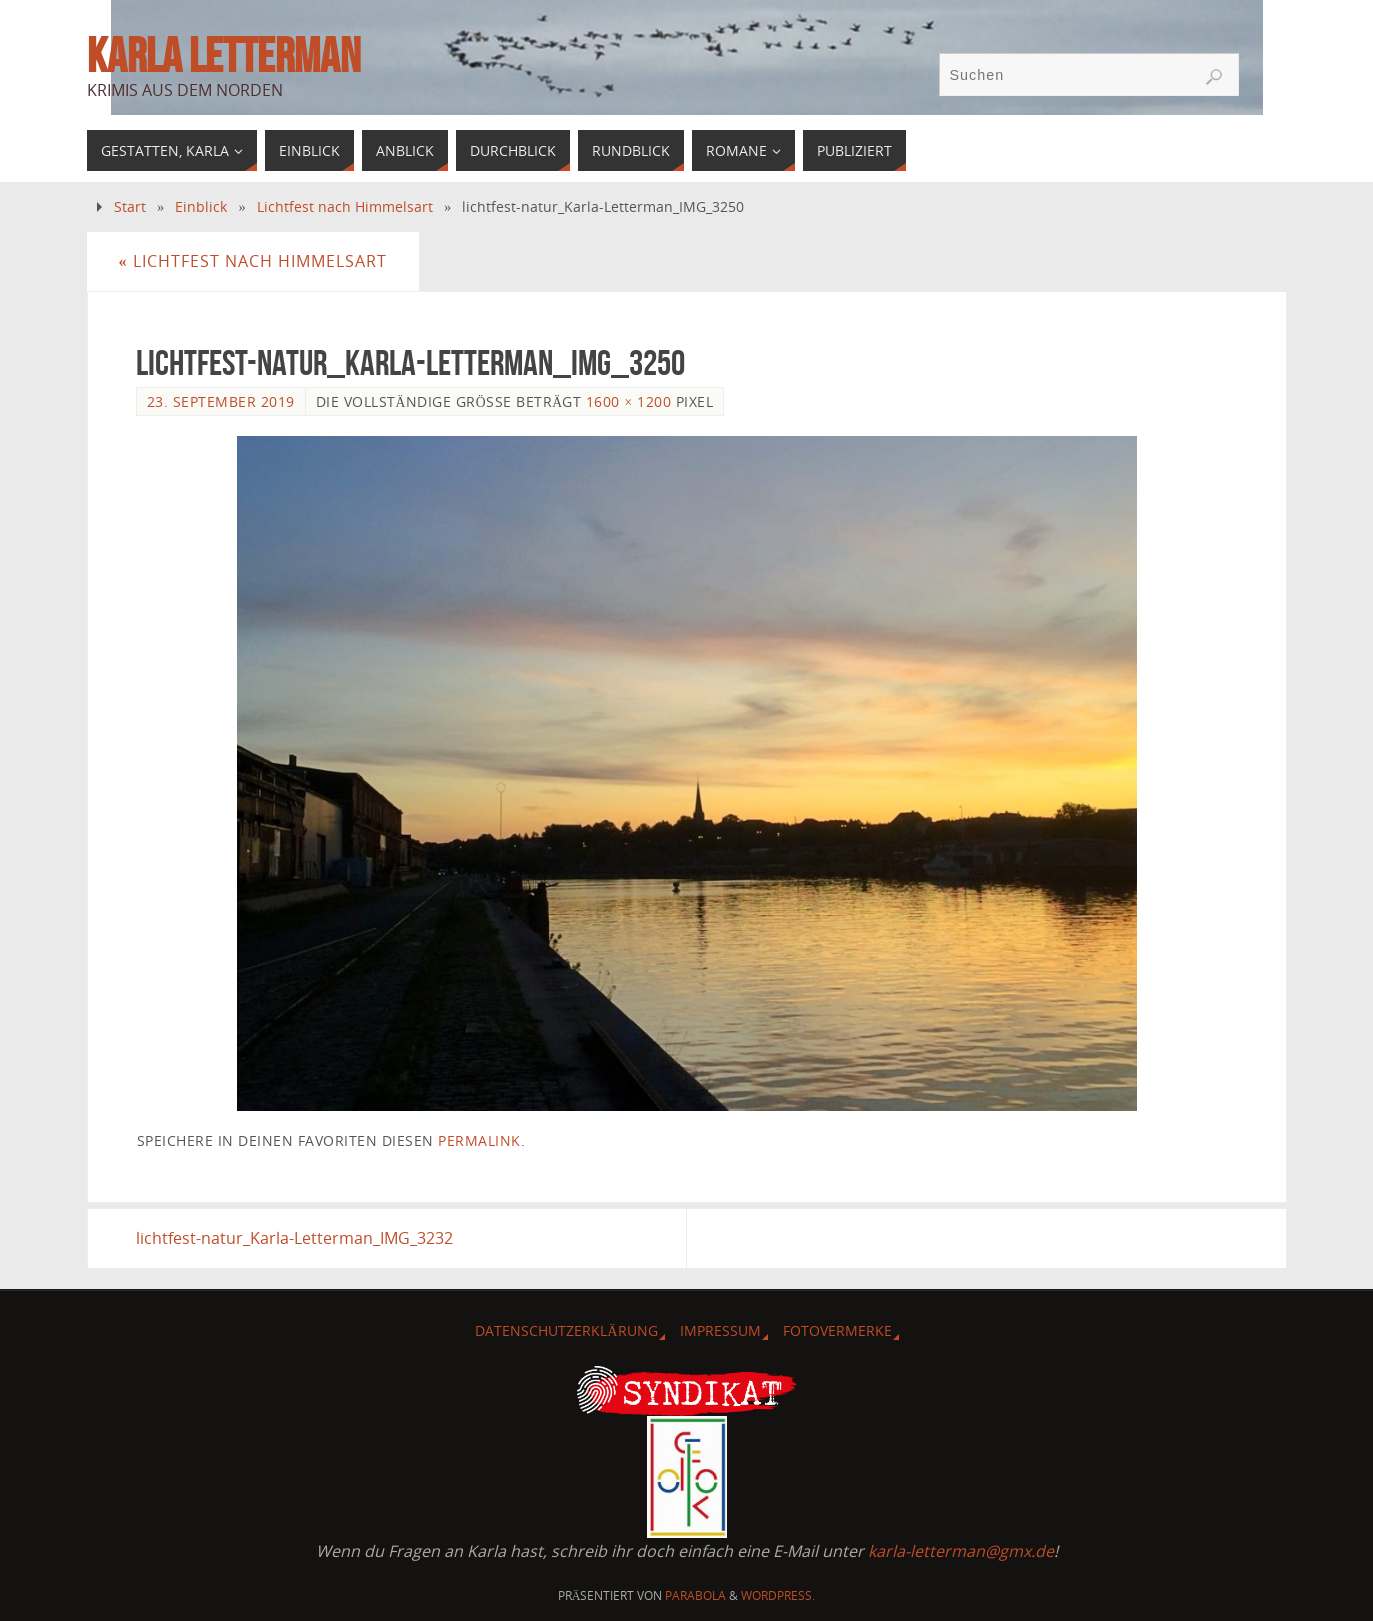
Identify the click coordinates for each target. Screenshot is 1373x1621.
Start (130, 206)
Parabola (695, 1595)
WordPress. (778, 1595)
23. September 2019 (221, 401)
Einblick (201, 206)
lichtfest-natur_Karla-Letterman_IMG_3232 (294, 1238)
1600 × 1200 (628, 401)
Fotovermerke (837, 1330)
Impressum (720, 1330)
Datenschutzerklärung (566, 1330)
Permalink (479, 1140)
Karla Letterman (223, 56)
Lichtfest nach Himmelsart (345, 206)
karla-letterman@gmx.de (961, 1551)
